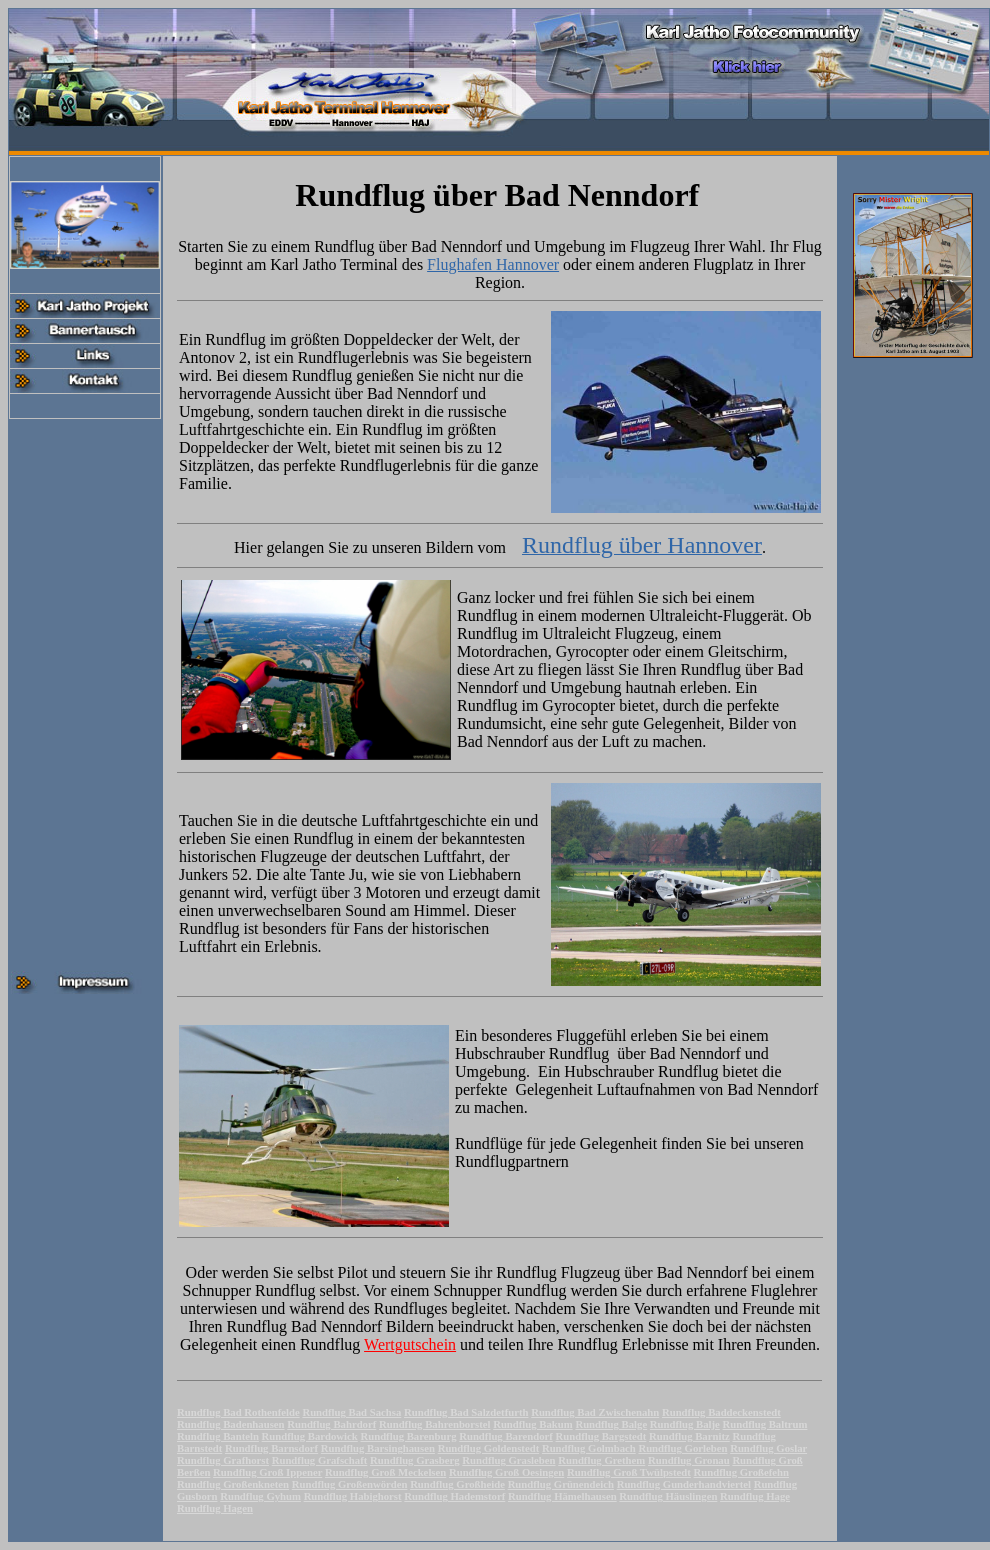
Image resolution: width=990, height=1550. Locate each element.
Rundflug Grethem (601, 1460)
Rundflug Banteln (218, 1436)
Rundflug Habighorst (353, 1496)
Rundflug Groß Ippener (267, 1472)
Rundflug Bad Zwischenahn (595, 1412)
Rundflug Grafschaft (320, 1460)
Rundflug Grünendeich (561, 1484)
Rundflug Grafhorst (223, 1460)
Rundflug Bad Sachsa (351, 1412)
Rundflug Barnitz (689, 1436)
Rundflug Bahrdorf (331, 1424)
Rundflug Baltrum (765, 1424)
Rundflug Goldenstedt (489, 1448)
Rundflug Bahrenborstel (434, 1424)
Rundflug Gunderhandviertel (684, 1484)
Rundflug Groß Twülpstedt (629, 1472)
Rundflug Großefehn (741, 1472)
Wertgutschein (410, 1344)
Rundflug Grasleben (508, 1460)
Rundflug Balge (611, 1424)
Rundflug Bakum (533, 1424)
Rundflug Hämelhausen (562, 1496)
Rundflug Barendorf (506, 1436)
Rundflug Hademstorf (454, 1496)
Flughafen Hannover (493, 264)
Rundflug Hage (755, 1496)
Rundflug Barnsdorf (271, 1448)
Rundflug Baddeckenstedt (721, 1412)
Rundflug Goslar (768, 1448)
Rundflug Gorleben (682, 1448)
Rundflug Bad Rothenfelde (238, 1412)
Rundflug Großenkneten (233, 1484)
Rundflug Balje (685, 1424)
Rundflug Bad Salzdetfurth (466, 1412)
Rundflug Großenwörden (350, 1484)
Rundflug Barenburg (409, 1436)
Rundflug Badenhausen (231, 1424)
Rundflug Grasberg (415, 1460)
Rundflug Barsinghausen (378, 1448)
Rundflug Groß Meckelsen (385, 1472)
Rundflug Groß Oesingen (506, 1472)
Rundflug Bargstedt (601, 1436)
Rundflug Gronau (689, 1460)
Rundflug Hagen (215, 1508)
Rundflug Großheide (457, 1484)
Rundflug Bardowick (310, 1436)
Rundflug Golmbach (589, 1448)
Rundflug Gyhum (260, 1496)
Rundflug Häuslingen (668, 1496)
